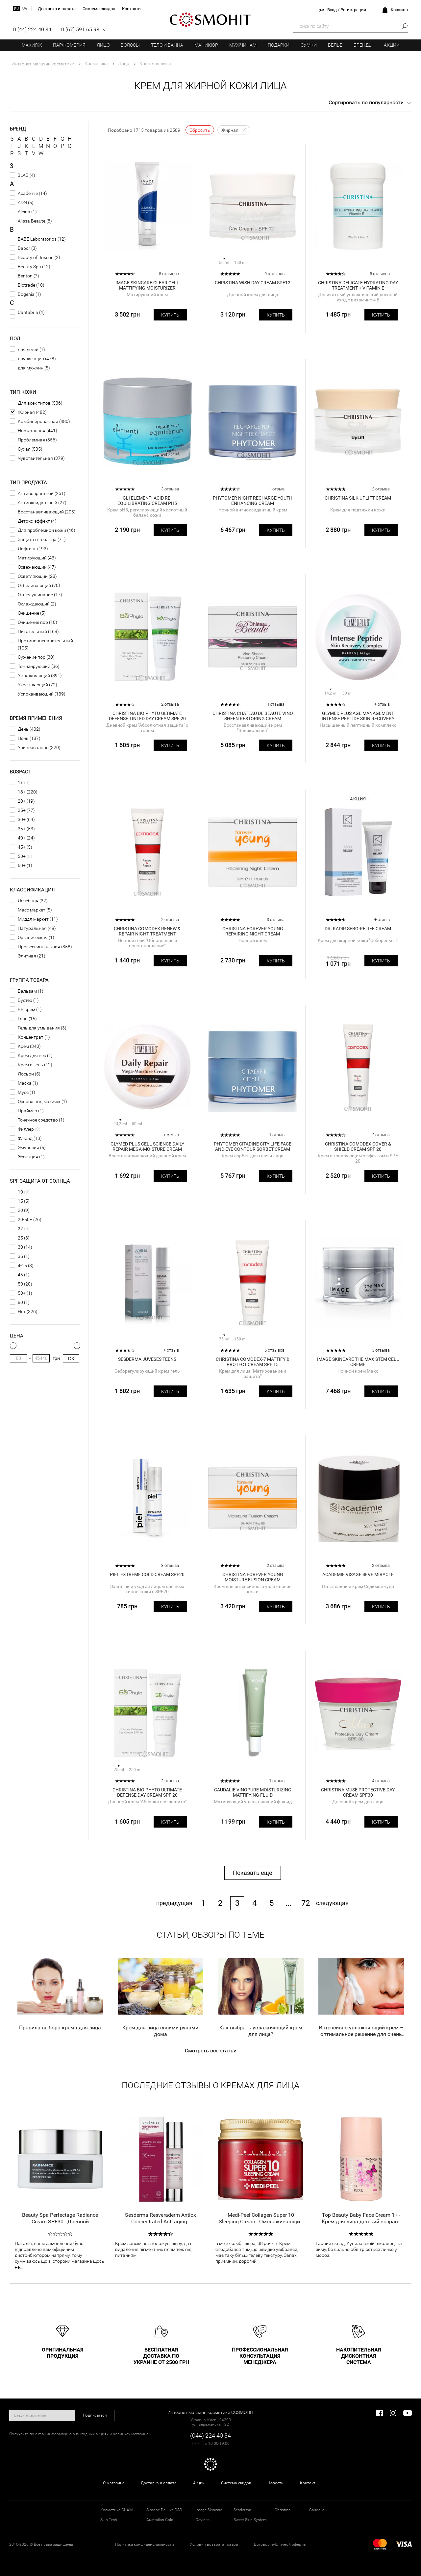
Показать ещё (252, 1872)
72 (305, 1903)
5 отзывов (169, 273)
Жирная (26, 412)
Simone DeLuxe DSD (164, 2510)
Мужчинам (243, 45)
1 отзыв (277, 1134)
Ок (71, 1358)
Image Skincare (209, 2510)
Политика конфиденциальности (144, 2544)
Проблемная (31, 439)
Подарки (278, 45)
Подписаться (95, 2415)
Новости (275, 2483)
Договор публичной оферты (280, 2544)
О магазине (113, 2483)
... (288, 1903)
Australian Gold (159, 2519)
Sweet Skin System (250, 2519)
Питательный (32, 631)
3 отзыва (170, 488)
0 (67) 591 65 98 (80, 29)
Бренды (363, 45)
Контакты (309, 2483)
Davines (203, 2519)
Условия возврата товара (214, 2544)
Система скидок (236, 2483)
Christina (282, 2510)
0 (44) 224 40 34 (32, 29)
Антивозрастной (36, 493)
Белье (335, 45)
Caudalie (316, 2510)
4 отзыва (276, 704)
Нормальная (31, 430)
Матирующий (32, 557)
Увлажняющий (34, 675)
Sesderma (242, 2510)
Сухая (24, 449)
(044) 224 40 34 (210, 2435)
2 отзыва (381, 488)
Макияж (32, 45)
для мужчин (30, 367)
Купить (170, 315)
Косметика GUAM (116, 2510)
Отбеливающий (34, 585)
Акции (392, 45)
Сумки (309, 45)
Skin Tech (108, 2519)
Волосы (130, 45)
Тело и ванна (167, 45)
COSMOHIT (210, 19)
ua (24, 9)
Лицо (103, 45)
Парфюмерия (69, 45)
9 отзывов (274, 273)
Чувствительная (35, 458)
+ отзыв (277, 488)
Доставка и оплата (159, 2483)
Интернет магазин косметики (43, 63)
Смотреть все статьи (210, 2050)
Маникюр (206, 45)
